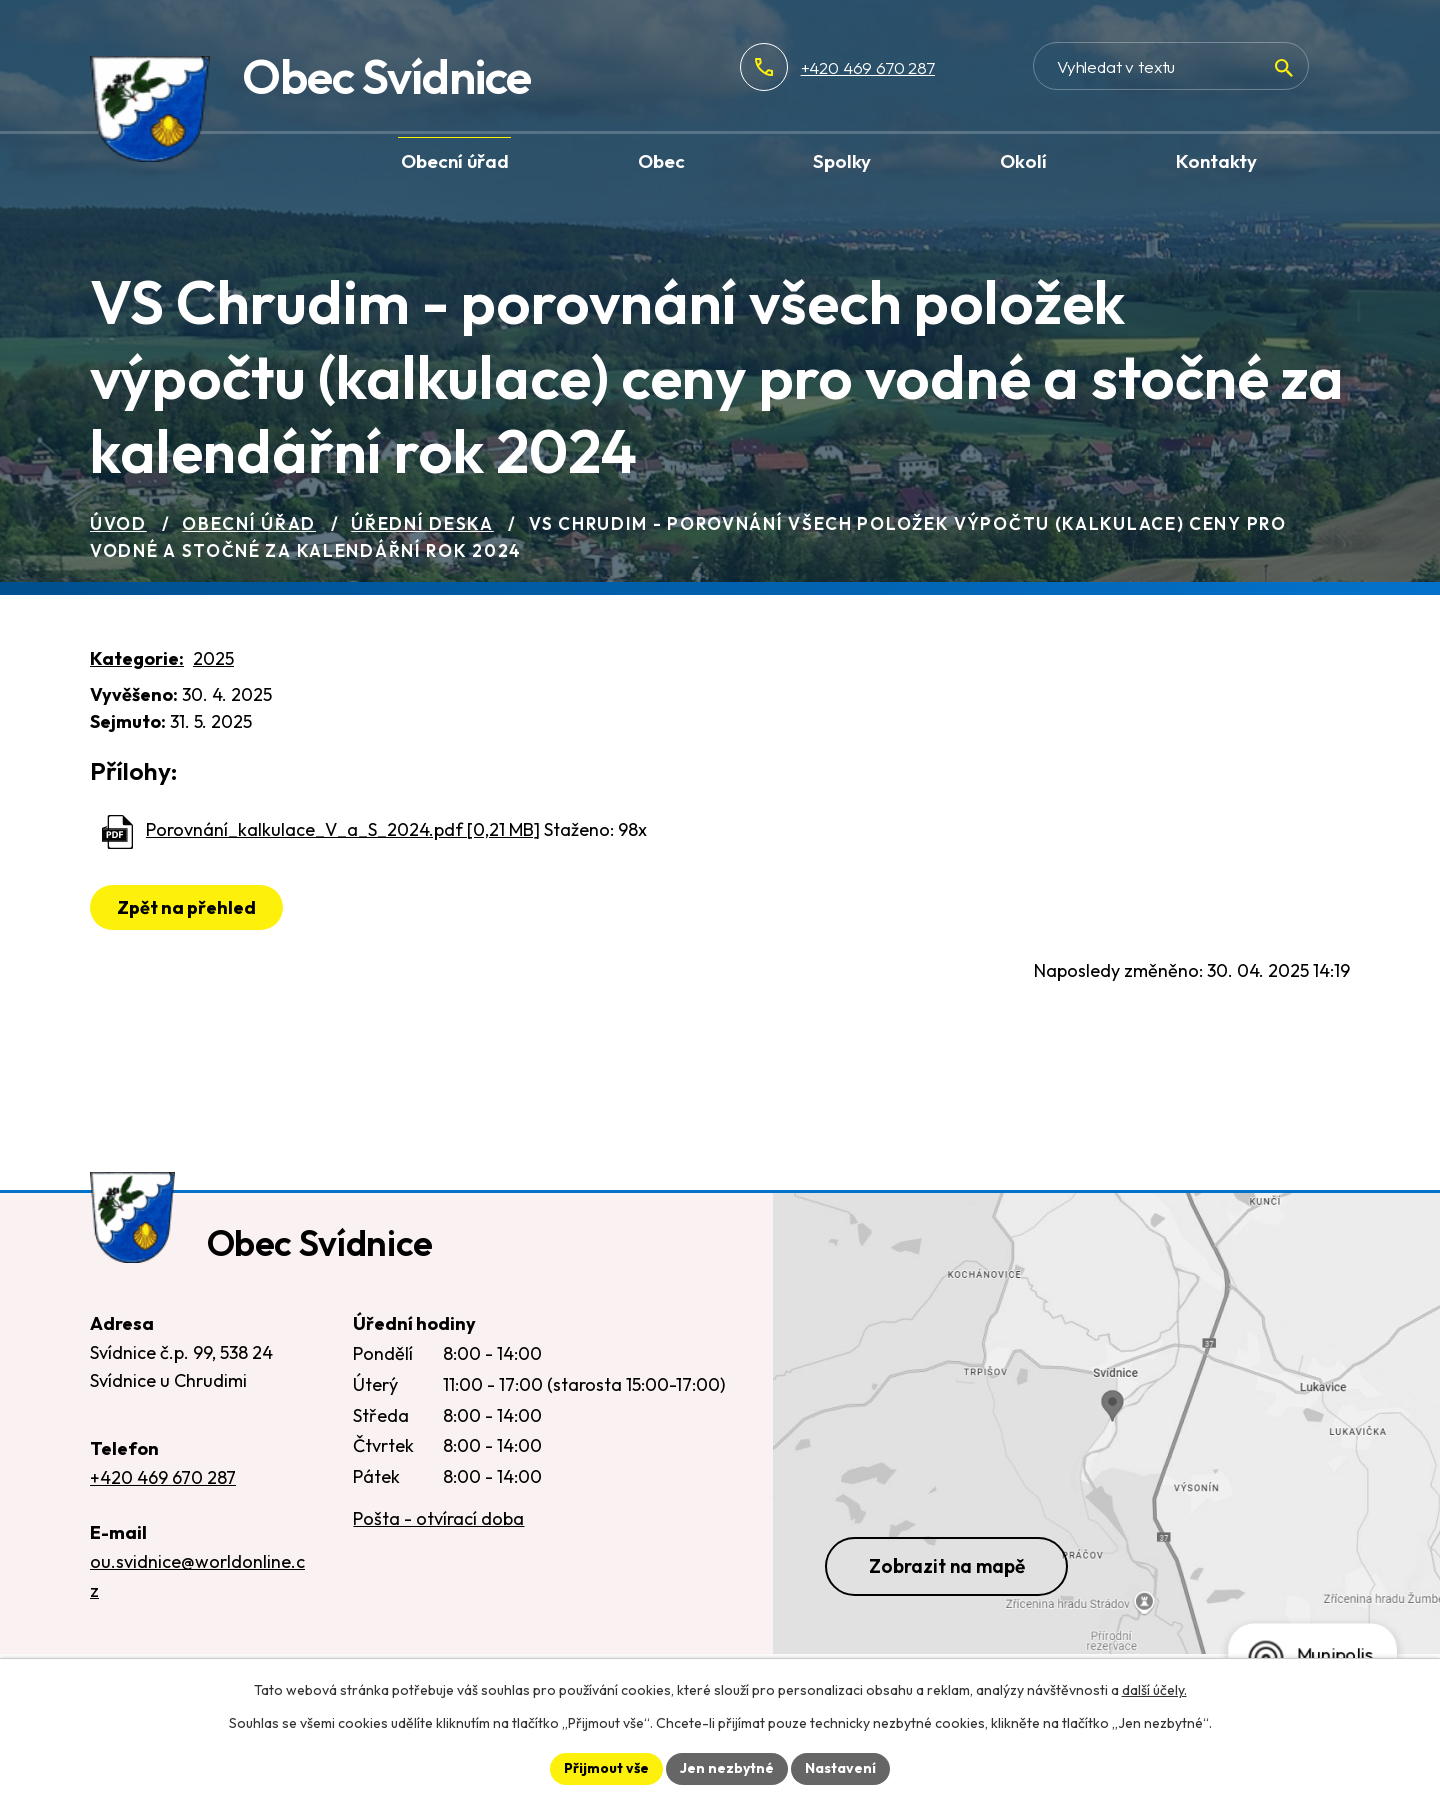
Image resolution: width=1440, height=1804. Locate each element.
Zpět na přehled (186, 907)
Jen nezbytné (727, 1768)
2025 (213, 658)
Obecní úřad (249, 523)
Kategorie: (137, 658)
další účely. (1154, 1690)
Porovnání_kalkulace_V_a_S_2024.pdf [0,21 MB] (343, 829)
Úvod (118, 523)
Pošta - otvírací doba (438, 1520)
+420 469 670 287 (933, 67)
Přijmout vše (606, 1768)
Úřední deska (422, 523)
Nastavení (840, 1768)
